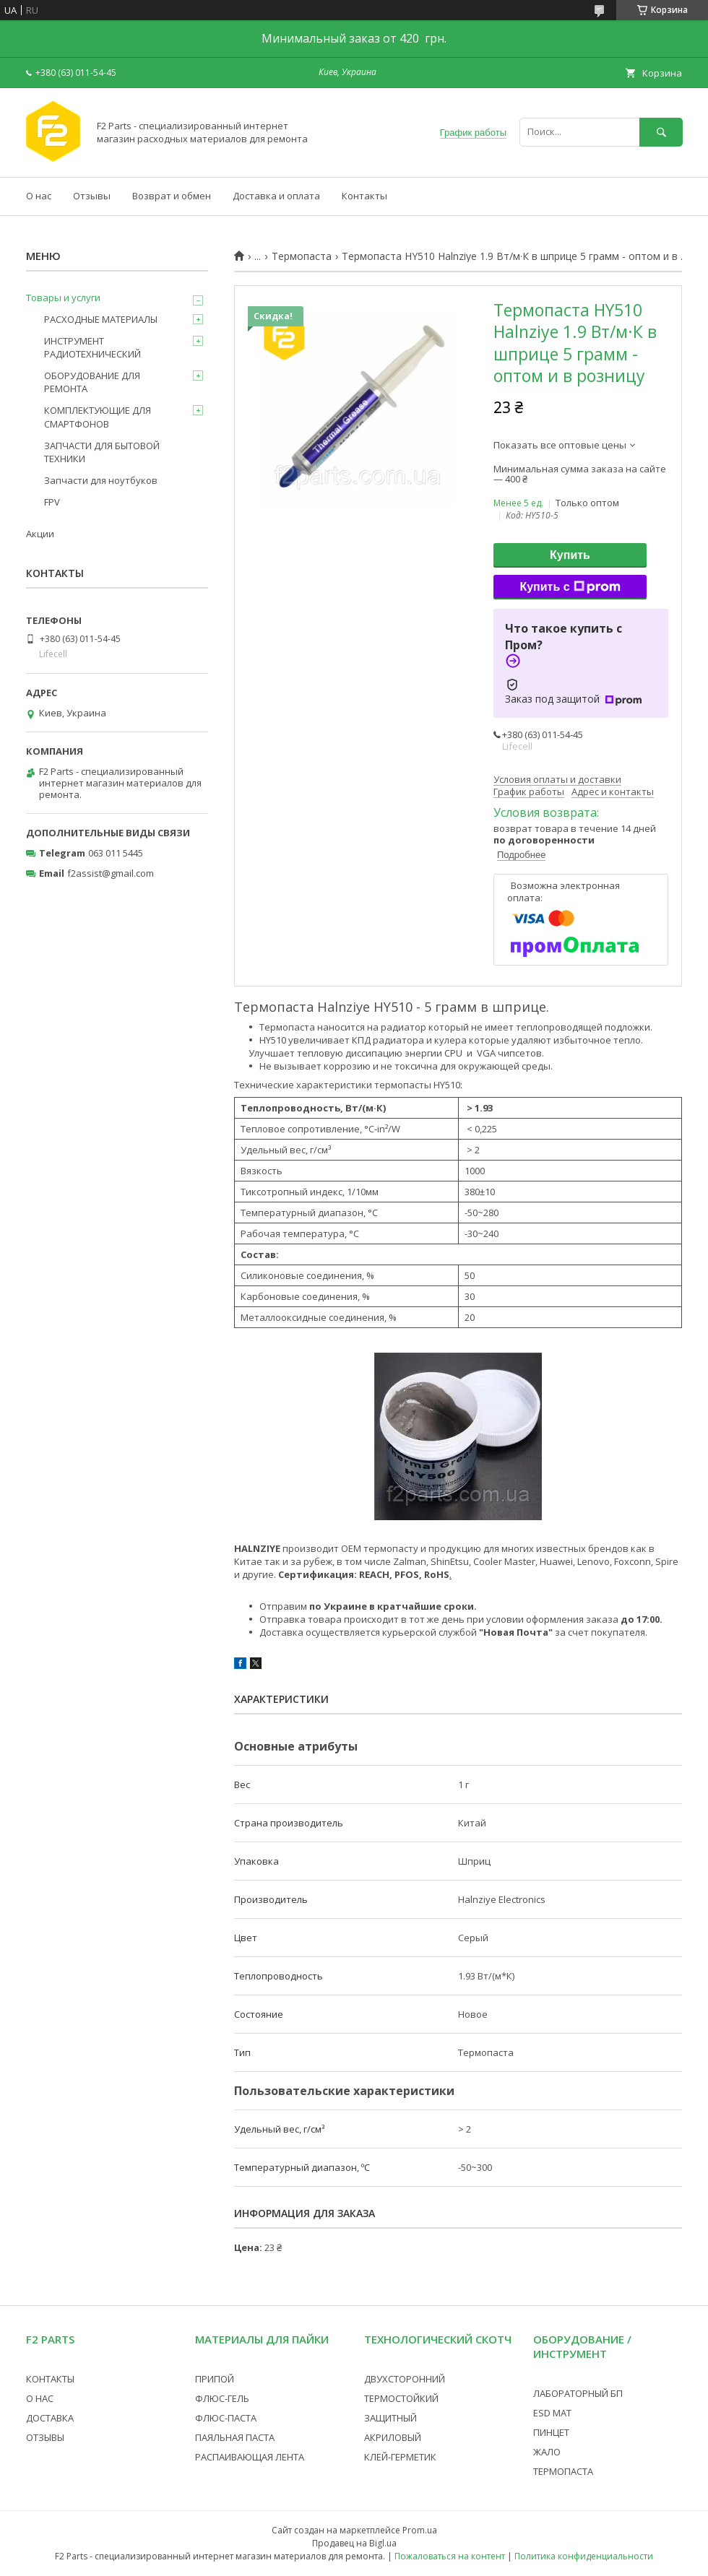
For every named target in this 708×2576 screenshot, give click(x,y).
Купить (570, 555)
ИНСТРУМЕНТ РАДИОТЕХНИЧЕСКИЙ (92, 347)
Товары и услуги (63, 297)
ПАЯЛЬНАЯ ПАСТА (235, 2437)
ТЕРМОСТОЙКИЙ (401, 2398)
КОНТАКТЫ (50, 2378)
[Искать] (661, 132)
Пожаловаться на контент (449, 2556)
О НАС (39, 2398)
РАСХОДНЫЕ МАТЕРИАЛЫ (100, 319)
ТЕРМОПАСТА (563, 2471)
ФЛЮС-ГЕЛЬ (222, 2398)
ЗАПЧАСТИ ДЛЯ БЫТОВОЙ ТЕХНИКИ (102, 452)
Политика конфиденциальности (583, 2556)
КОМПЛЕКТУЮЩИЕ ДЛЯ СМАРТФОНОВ (97, 417)
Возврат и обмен (171, 195)
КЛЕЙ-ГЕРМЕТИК (400, 2456)
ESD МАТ (552, 2412)
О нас (38, 195)
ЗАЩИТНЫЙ (390, 2417)
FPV (52, 501)
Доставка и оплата (276, 195)
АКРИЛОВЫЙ (392, 2437)
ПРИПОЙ (214, 2378)
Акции (40, 533)
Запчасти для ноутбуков (100, 480)
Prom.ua (419, 2530)
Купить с (569, 587)
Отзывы (92, 195)
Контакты (364, 195)
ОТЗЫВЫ (45, 2437)
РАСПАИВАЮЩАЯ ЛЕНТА (249, 2456)
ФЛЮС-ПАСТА (225, 2417)
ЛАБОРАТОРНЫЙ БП (578, 2393)
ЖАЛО (547, 2451)
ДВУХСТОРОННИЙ (404, 2378)
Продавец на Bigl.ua (354, 2543)
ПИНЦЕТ (551, 2432)
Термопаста (302, 256)
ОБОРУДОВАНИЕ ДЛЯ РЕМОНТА (92, 382)
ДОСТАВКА (50, 2417)
